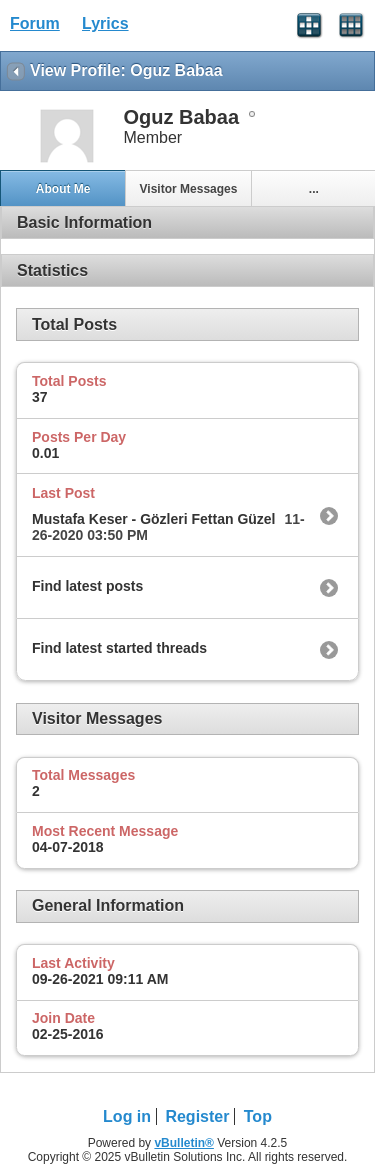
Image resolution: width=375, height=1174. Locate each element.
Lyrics (105, 23)
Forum (35, 23)
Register (197, 1116)
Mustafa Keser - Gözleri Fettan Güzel (154, 519)
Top (258, 1116)
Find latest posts (87, 586)
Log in (127, 1116)
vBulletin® (184, 1143)
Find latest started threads (119, 648)
